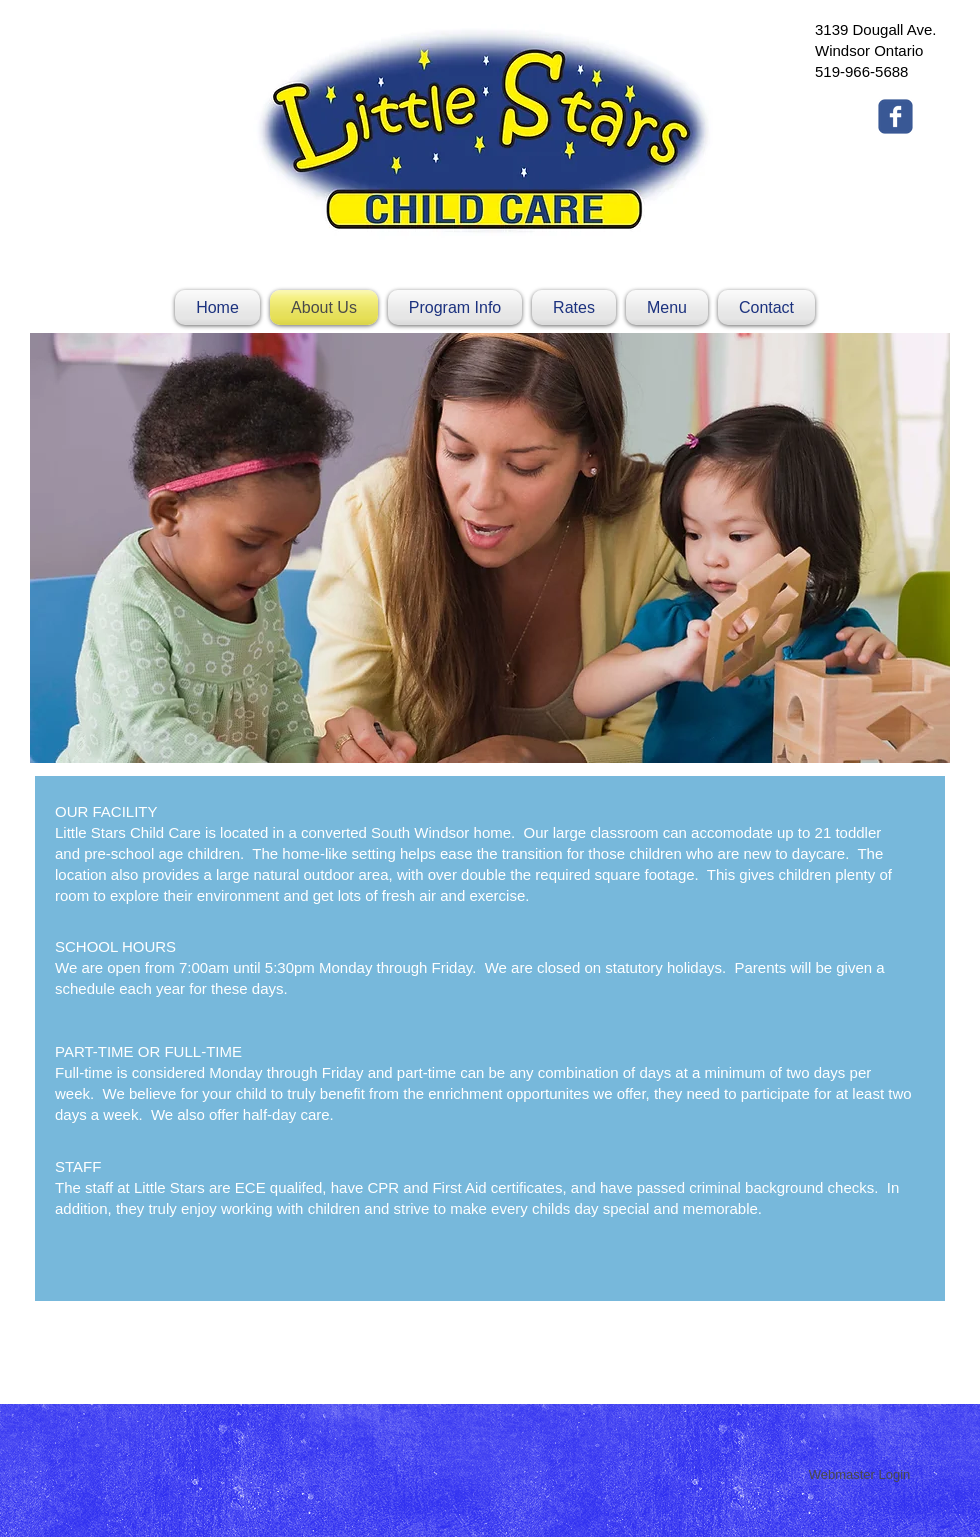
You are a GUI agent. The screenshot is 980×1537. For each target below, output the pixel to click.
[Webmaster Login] (859, 1475)
